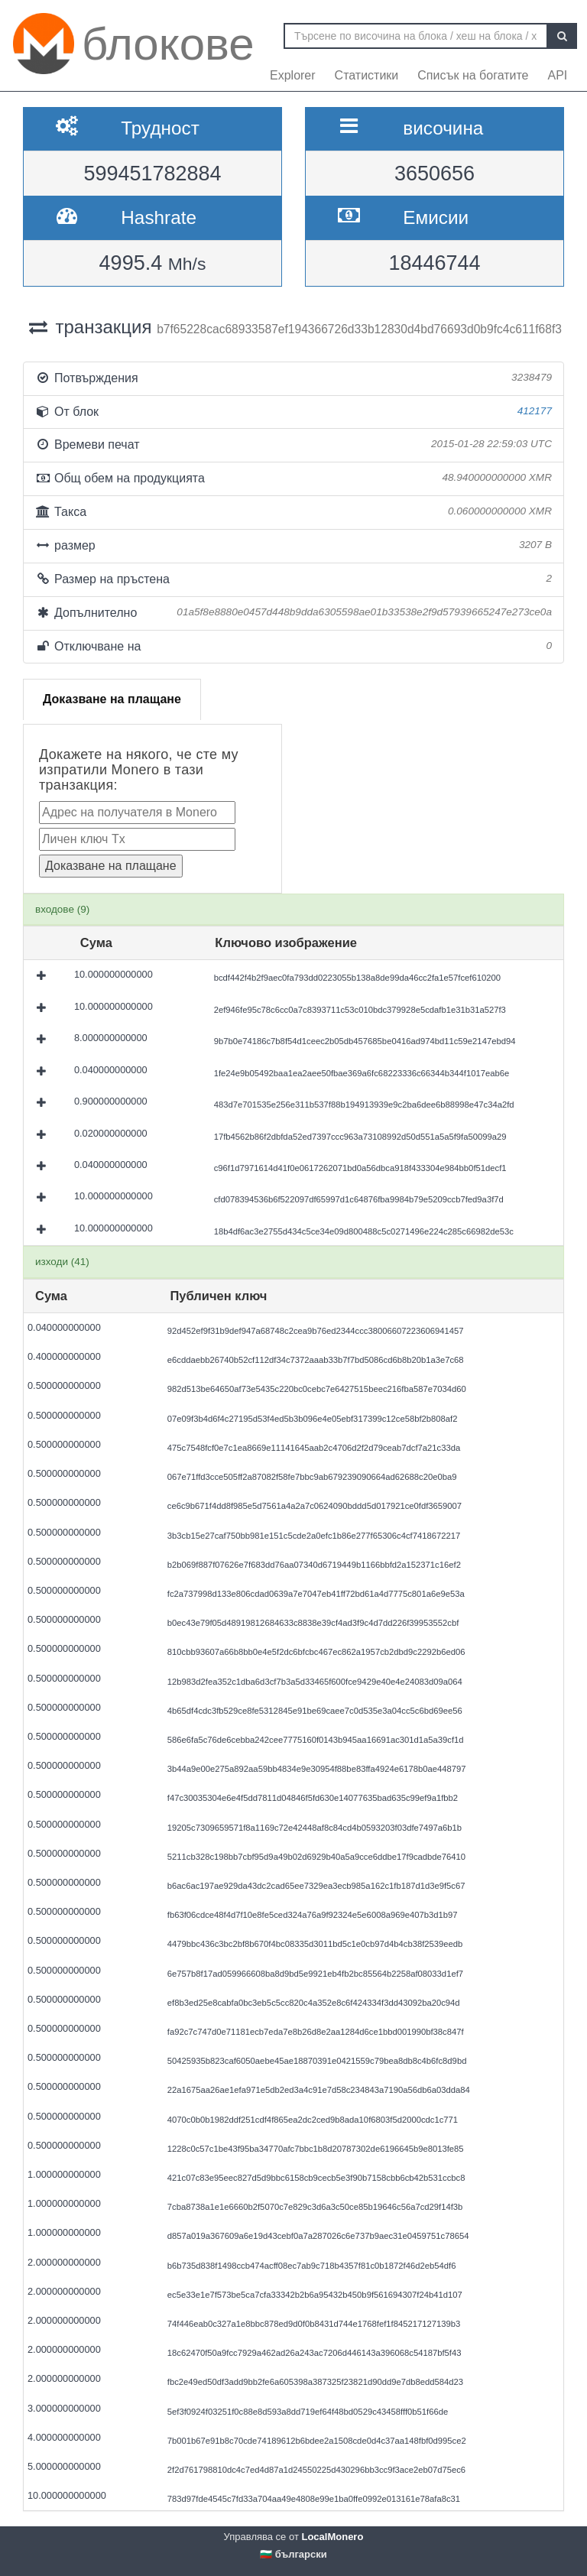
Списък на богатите (472, 75)
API (557, 75)
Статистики (367, 75)
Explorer (293, 75)
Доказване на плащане (112, 699)
